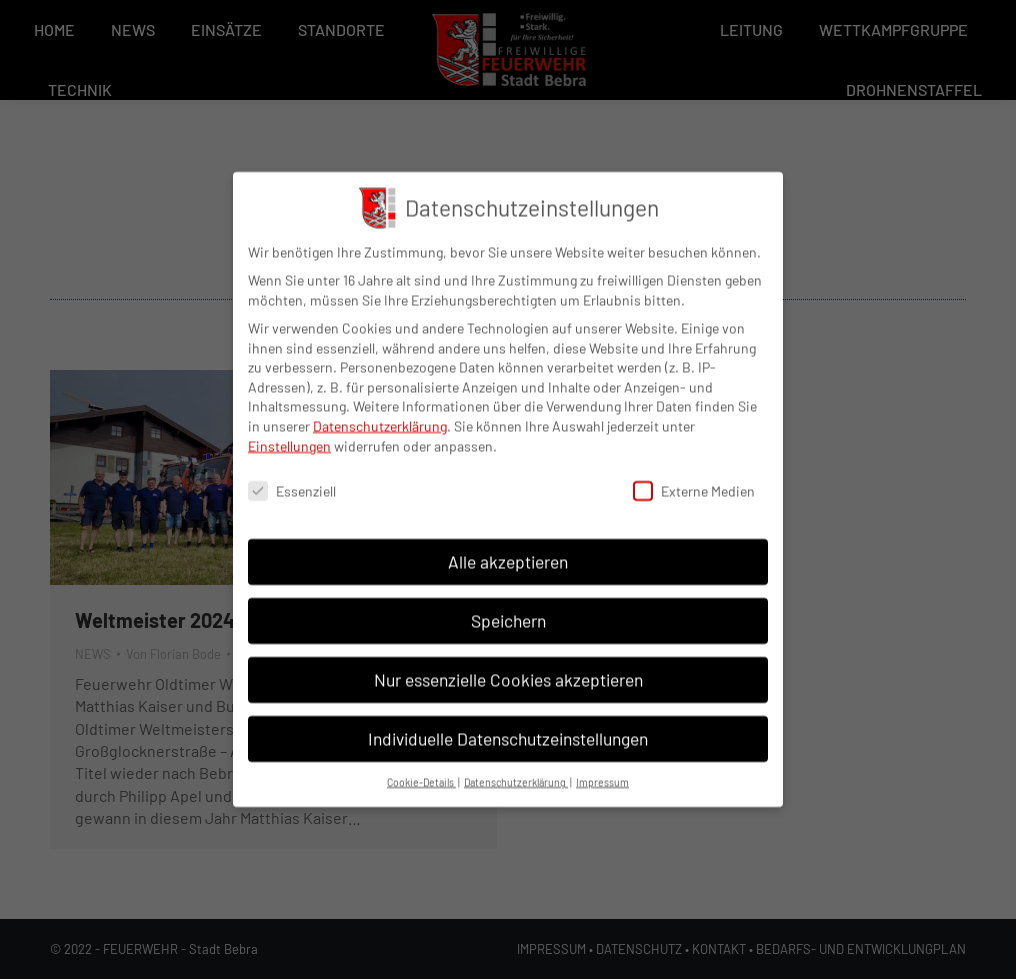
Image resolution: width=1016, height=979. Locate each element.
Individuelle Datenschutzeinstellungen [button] (508, 725)
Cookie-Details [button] (421, 768)
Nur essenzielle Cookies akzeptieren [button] (508, 666)
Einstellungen (289, 432)
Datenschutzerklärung (380, 412)
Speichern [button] (508, 607)
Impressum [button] (602, 768)
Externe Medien (694, 478)
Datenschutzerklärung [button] (516, 768)
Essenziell (292, 478)
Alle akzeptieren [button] (508, 548)
